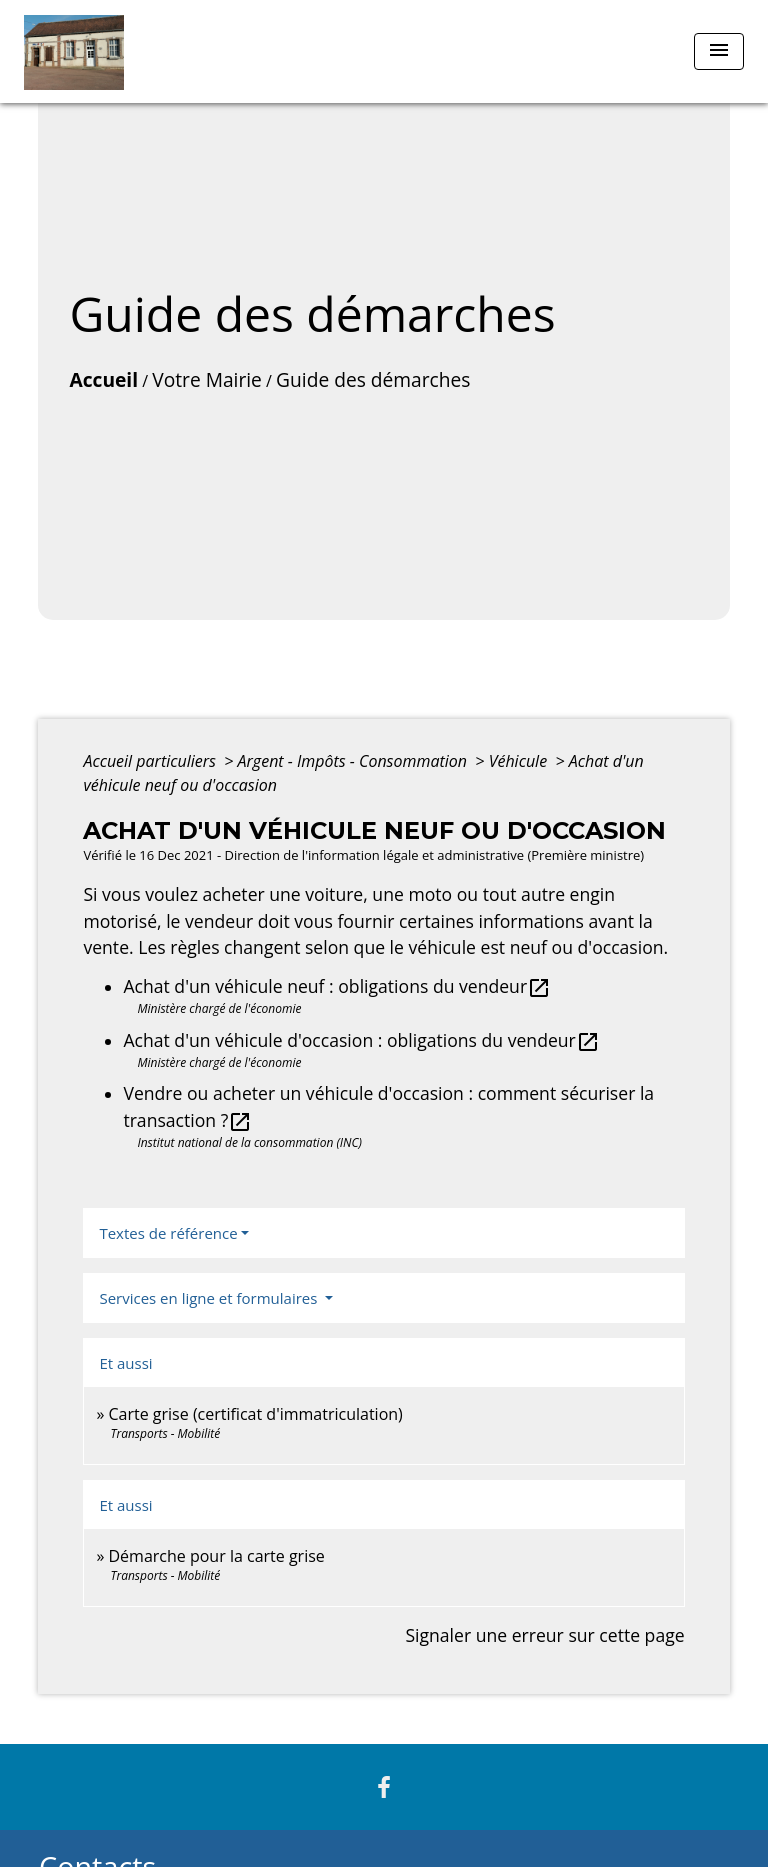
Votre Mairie (207, 379)
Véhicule (520, 761)
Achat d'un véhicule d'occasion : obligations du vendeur (361, 1040)
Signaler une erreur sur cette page (544, 1635)
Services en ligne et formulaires (210, 1298)
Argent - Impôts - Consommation (355, 761)
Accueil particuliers (151, 761)
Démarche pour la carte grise (217, 1556)
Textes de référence (168, 1233)
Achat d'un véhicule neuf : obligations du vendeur (337, 986)
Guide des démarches (373, 379)
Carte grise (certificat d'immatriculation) (256, 1414)
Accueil (103, 379)
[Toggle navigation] (719, 51)
